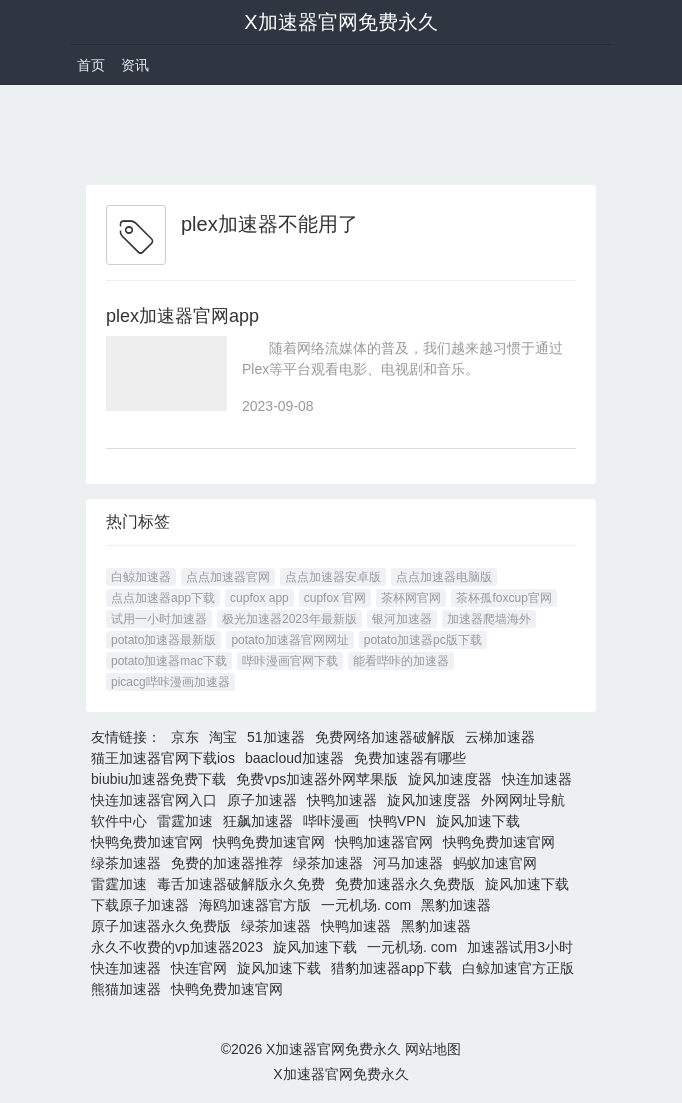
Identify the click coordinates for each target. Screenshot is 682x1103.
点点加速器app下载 (163, 598)
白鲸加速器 (141, 577)
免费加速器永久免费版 (405, 884)
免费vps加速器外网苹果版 (317, 779)
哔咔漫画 (331, 821)
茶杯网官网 (411, 598)
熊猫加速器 (126, 989)
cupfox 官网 (335, 598)
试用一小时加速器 (159, 619)
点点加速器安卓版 (333, 577)
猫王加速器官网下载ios (163, 758)
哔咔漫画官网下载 (290, 661)
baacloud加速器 (294, 758)
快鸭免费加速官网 (147, 842)
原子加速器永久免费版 (161, 926)
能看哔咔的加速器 (401, 661)
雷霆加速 (185, 821)
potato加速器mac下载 (169, 661)
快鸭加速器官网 (384, 842)
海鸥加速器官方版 (255, 905)
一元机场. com (366, 905)
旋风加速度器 (450, 779)
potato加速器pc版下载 (423, 640)
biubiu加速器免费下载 (158, 779)
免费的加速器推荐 (227, 863)
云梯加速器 (500, 737)
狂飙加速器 (258, 821)
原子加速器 (262, 800)
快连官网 (199, 968)
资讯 (135, 65)
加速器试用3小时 (520, 947)
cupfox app (259, 598)
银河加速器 (402, 619)
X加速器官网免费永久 (340, 22)
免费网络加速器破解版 (385, 737)
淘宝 (223, 737)
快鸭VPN (397, 821)
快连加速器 (537, 779)
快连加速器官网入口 (154, 800)
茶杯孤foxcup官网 (503, 598)
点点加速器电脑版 (444, 577)
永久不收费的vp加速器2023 (177, 947)
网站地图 (433, 1049)
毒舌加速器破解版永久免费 (241, 884)
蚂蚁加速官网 (495, 863)
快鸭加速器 (342, 800)
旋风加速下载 (478, 821)
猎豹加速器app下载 (391, 968)
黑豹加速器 (456, 905)
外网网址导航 (523, 800)
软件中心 (119, 821)
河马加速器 (408, 863)
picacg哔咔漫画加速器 (170, 682)
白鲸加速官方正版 (518, 968)
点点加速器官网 (228, 577)
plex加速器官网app (182, 316)
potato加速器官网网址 (289, 640)
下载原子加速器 (140, 905)
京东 (185, 737)
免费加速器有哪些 (410, 758)
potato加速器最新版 (163, 640)
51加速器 (276, 737)
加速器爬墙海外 (489, 619)
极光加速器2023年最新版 (289, 619)
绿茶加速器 (126, 863)
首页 (91, 65)
